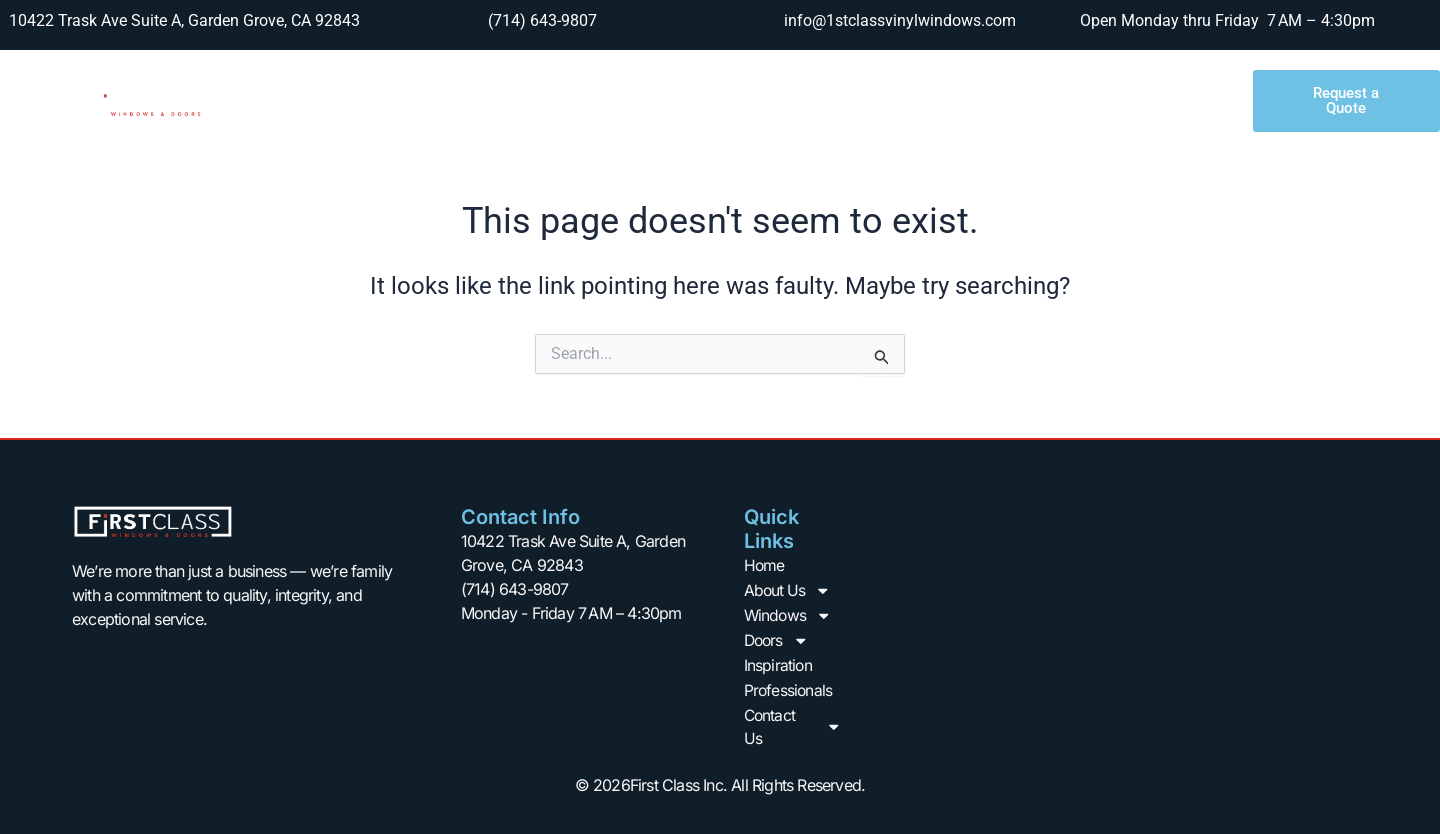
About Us (498, 101)
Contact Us (1131, 101)
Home (390, 100)
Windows (629, 101)
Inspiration (861, 100)
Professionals (989, 100)
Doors (749, 101)
